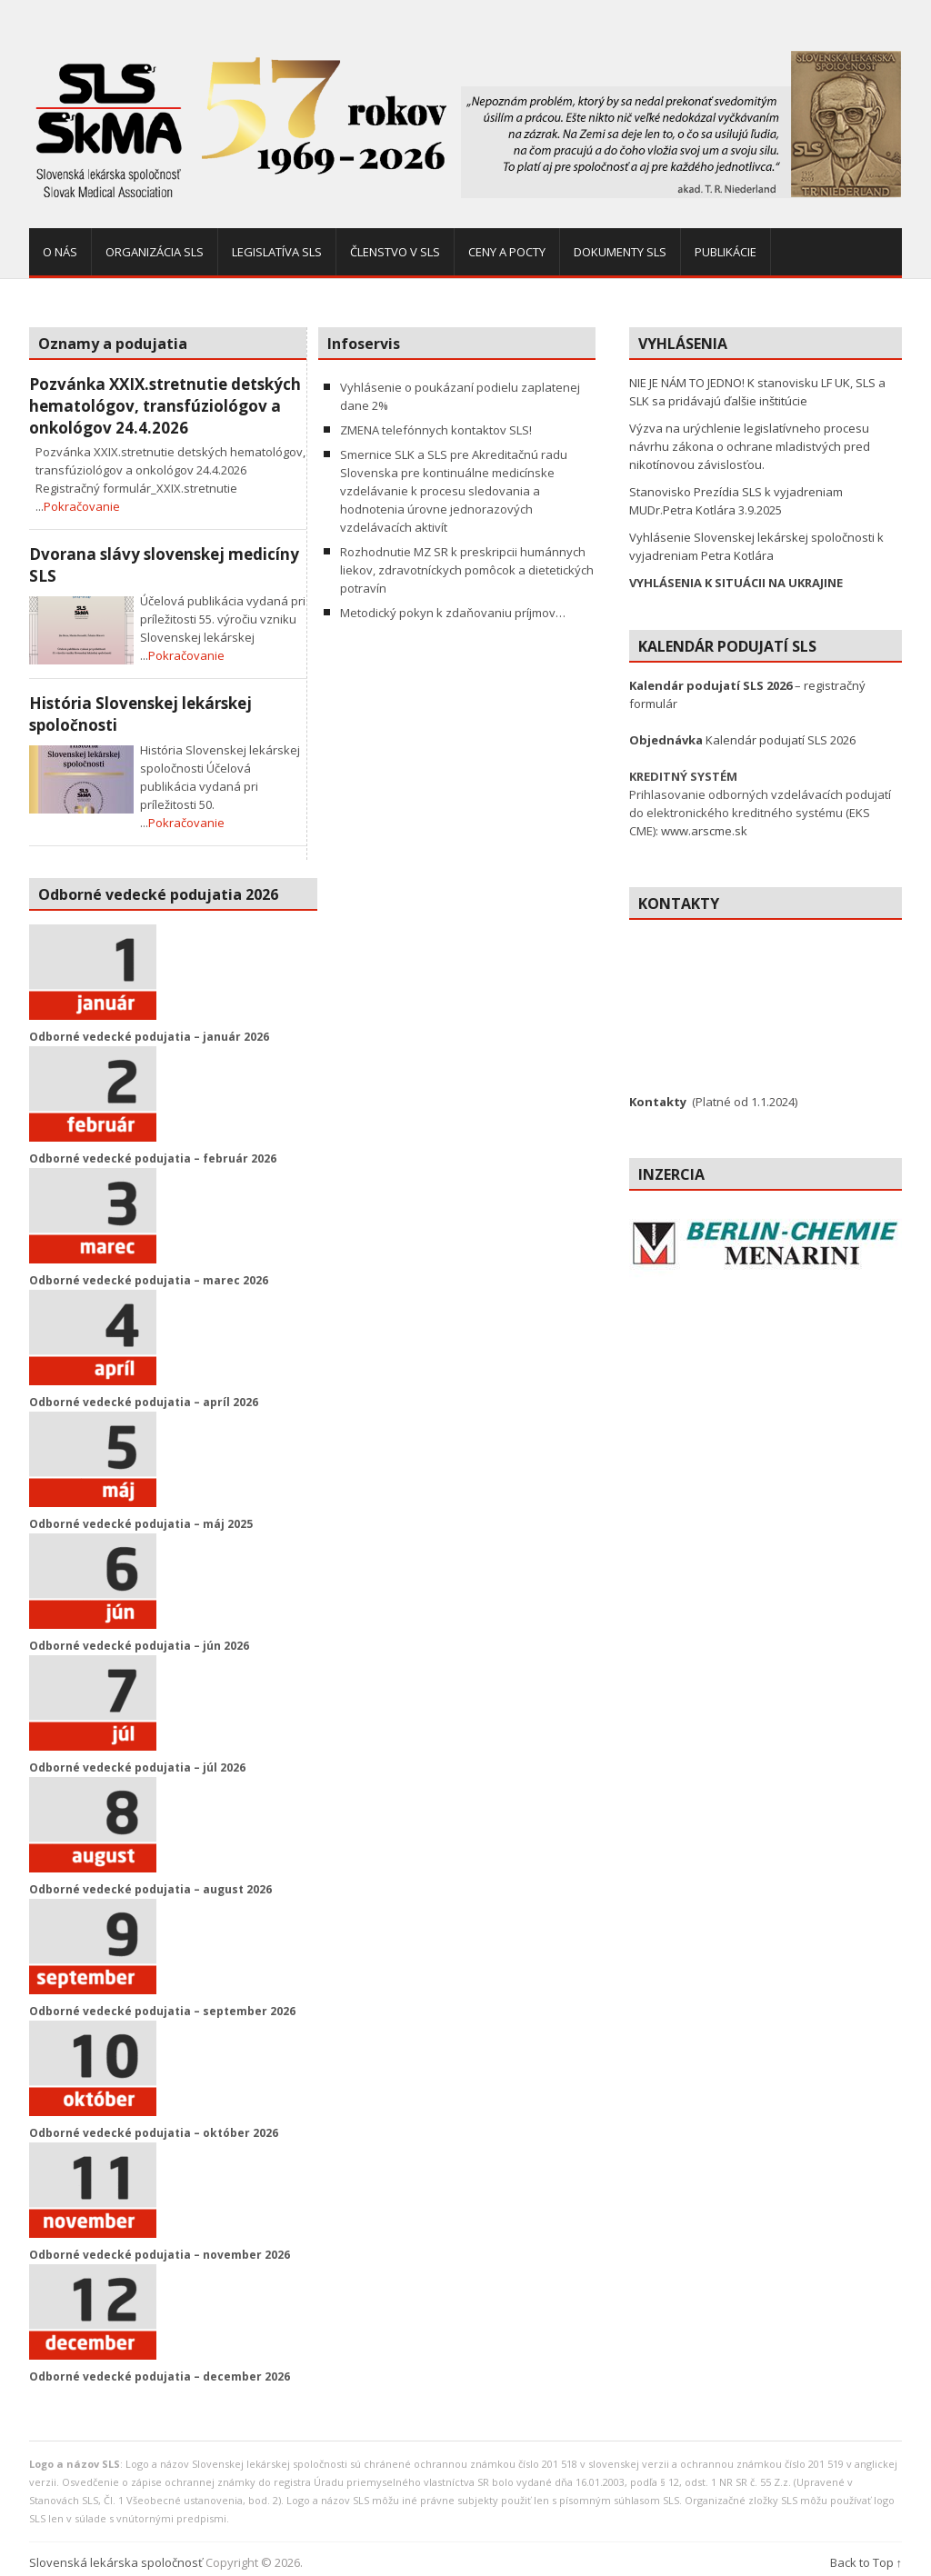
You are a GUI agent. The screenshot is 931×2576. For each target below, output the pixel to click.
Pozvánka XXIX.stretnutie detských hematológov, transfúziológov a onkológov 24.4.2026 (165, 406)
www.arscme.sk (704, 831)
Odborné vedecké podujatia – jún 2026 (139, 1645)
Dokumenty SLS (620, 252)
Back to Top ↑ (866, 2562)
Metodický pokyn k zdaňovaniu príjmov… (453, 612)
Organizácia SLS (154, 252)
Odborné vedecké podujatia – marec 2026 (148, 1280)
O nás (60, 252)
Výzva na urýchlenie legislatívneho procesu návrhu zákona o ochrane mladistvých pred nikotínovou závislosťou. (749, 446)
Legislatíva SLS (277, 252)
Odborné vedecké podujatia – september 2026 (162, 2011)
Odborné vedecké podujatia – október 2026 (153, 2133)
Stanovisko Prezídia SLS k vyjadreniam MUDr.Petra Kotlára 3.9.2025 (736, 501)
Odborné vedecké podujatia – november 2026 (159, 2254)
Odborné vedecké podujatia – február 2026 (152, 1158)
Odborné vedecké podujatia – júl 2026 (137, 1767)
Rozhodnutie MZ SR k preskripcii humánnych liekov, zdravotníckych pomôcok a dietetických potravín (467, 570)
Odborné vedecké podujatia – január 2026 (149, 1036)
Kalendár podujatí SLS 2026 (742, 740)
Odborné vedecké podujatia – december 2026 (159, 2376)
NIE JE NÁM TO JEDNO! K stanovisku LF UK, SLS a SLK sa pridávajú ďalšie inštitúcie (757, 391)
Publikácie (725, 252)
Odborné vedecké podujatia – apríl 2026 (143, 1402)
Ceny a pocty (507, 252)
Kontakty (657, 1101)
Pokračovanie (82, 506)
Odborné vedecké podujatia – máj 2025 (141, 1524)
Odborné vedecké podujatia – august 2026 (150, 1889)
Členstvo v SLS (395, 252)
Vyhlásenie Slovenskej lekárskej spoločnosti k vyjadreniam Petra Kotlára (756, 546)
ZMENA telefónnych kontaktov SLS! (436, 430)
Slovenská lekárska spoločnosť (116, 2562)
